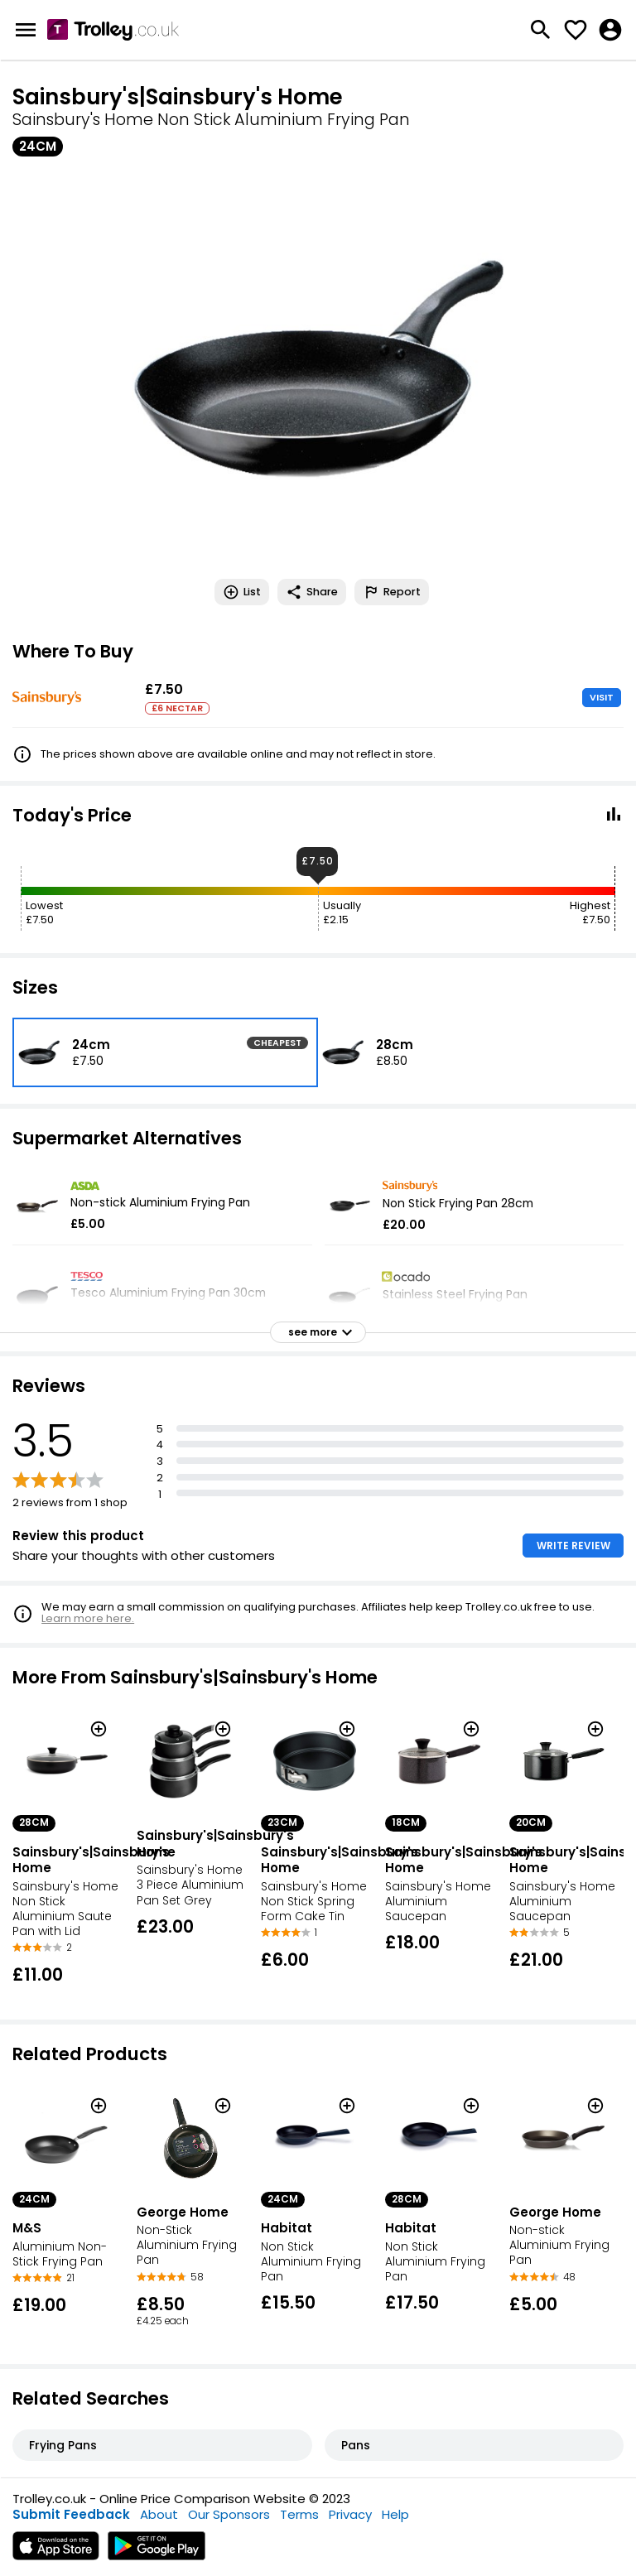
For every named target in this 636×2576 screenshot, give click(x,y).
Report (392, 592)
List (242, 592)
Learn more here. (87, 1618)
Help (395, 2514)
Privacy (350, 2514)
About (159, 2514)
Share (312, 592)
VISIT (602, 697)
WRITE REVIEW (573, 1545)
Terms (299, 2514)
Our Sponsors (229, 2514)
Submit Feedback (71, 2514)
